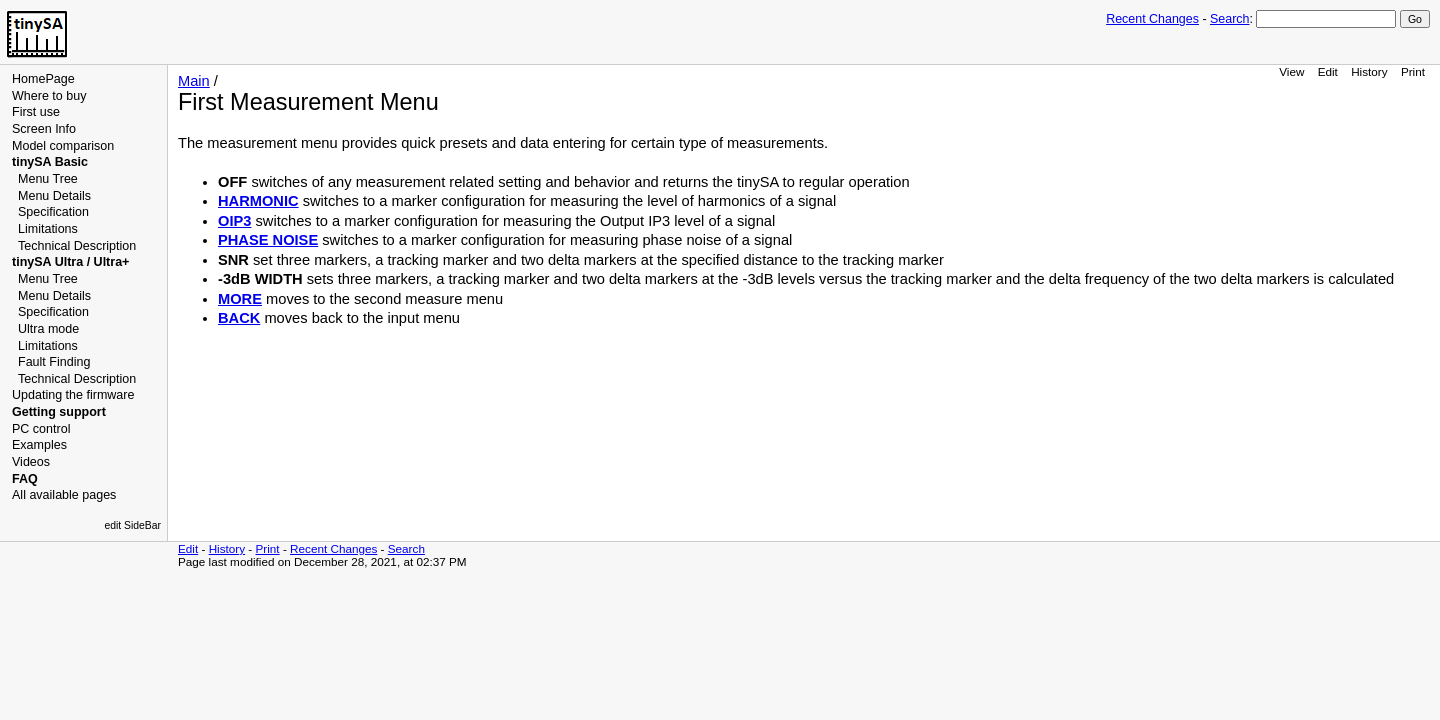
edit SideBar (132, 525)
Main (194, 81)
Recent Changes (1152, 19)
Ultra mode (48, 329)
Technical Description (77, 246)
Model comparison (63, 146)
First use (36, 112)
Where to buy (49, 96)
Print (1413, 71)
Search (1229, 19)
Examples (39, 445)
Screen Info (44, 129)
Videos (31, 462)
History (1369, 71)
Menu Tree (48, 179)
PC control (41, 429)
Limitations (48, 229)
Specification (53, 212)
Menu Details (54, 196)
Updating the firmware (73, 395)
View (1291, 71)
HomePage (43, 79)
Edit (1328, 71)
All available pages (64, 495)
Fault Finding (54, 362)
